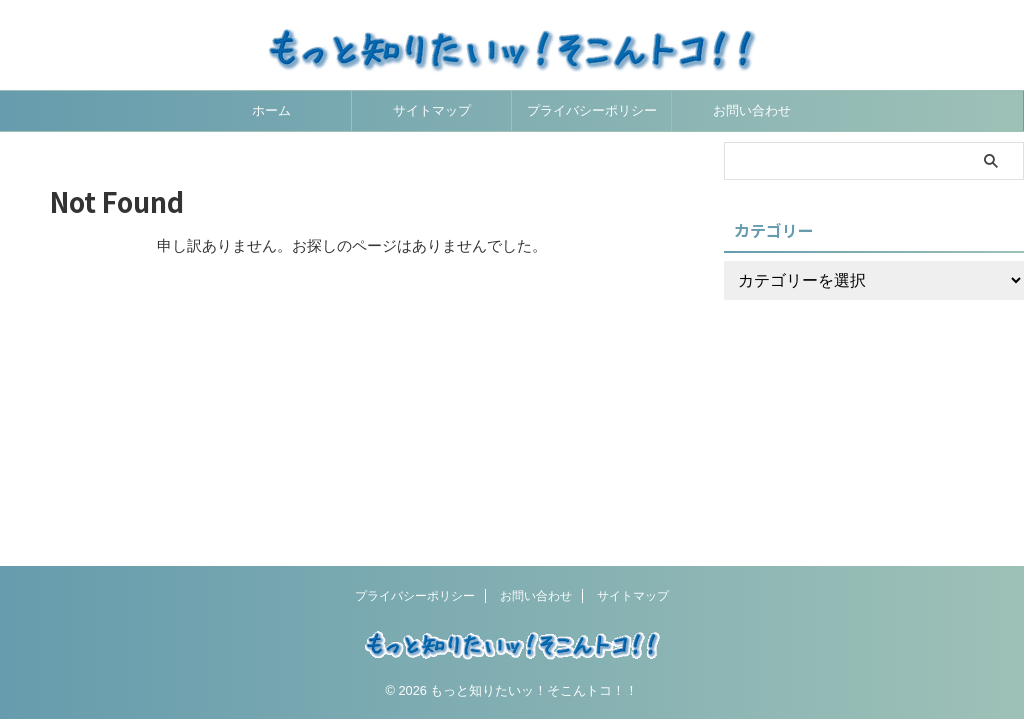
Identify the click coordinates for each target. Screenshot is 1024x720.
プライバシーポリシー (592, 110)
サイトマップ (432, 110)
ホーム (271, 110)
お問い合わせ (752, 110)
